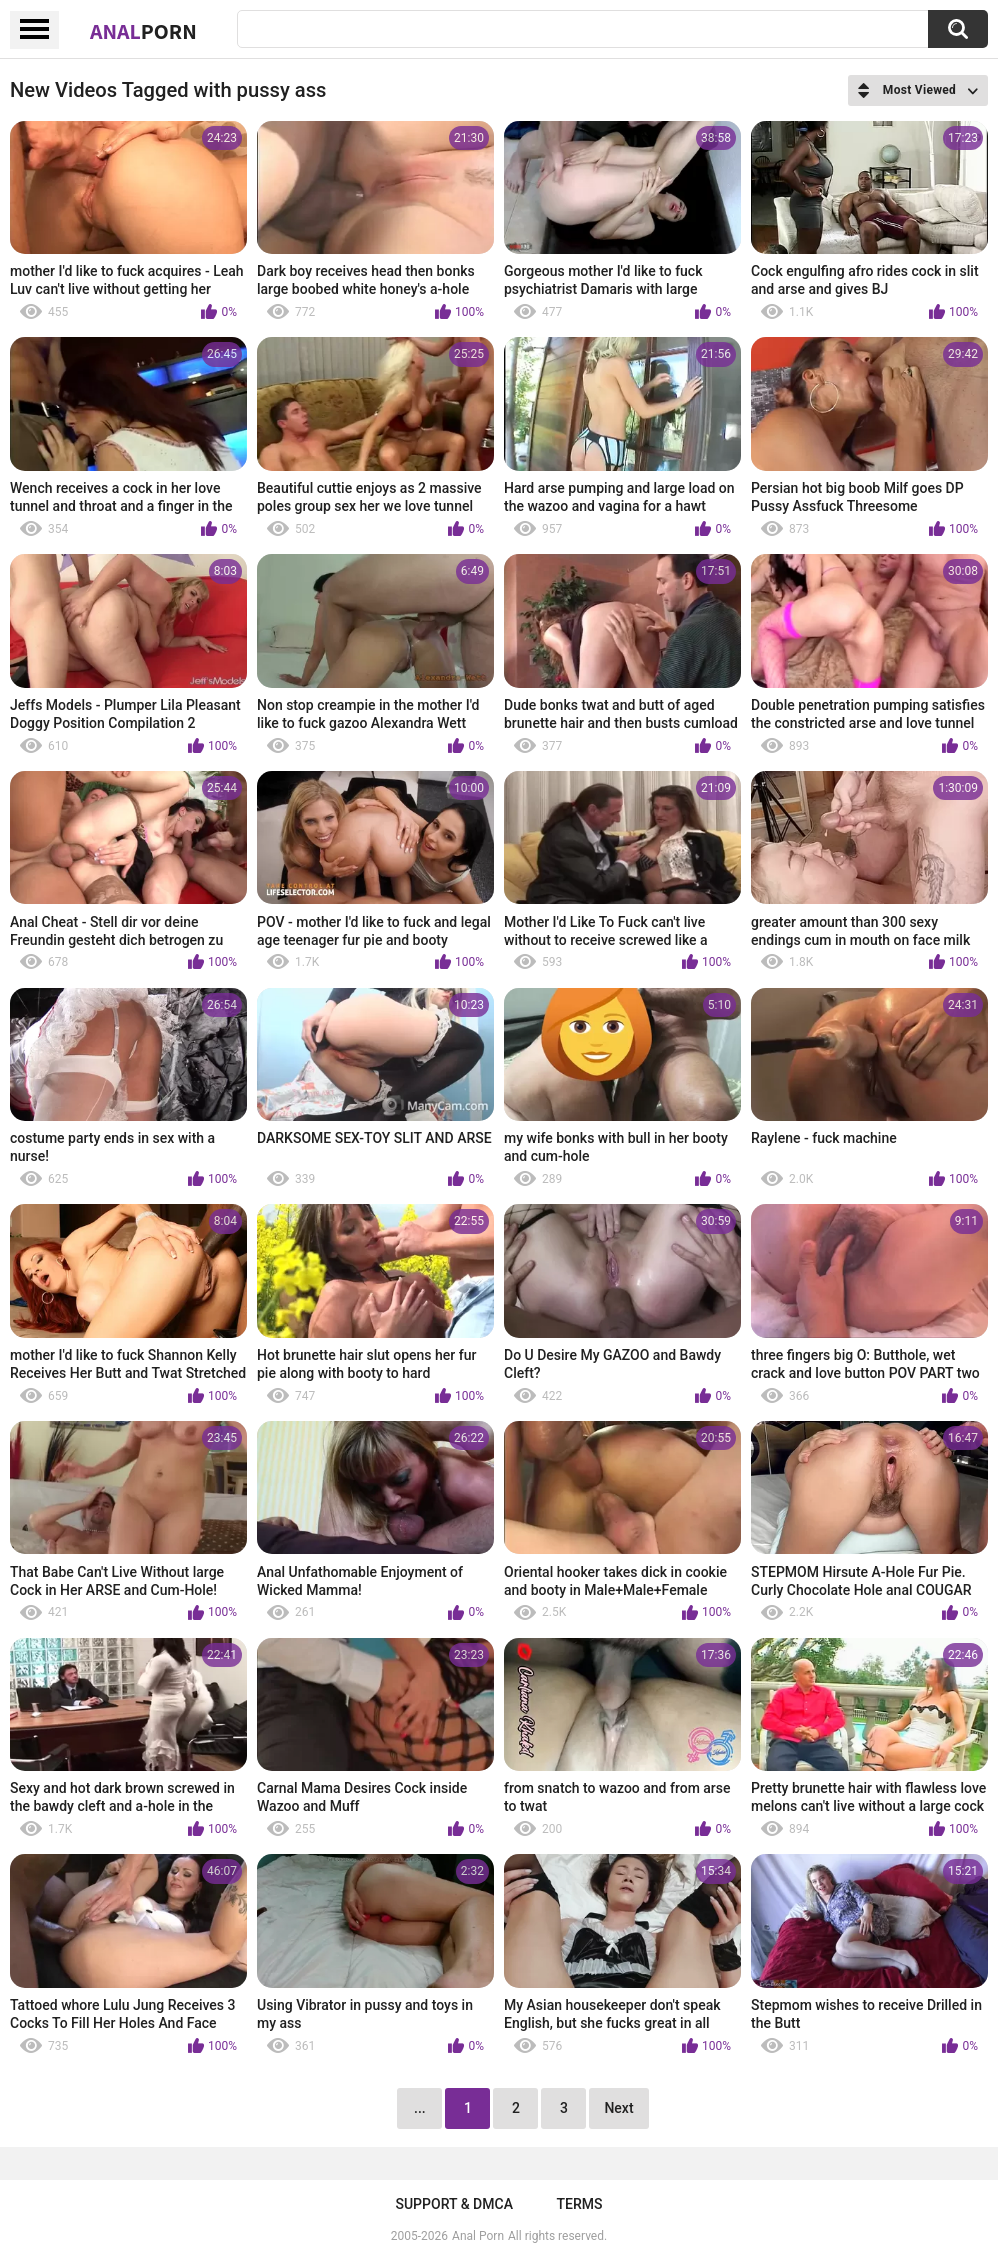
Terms (580, 2204)
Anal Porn (478, 2236)
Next (618, 2108)
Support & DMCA (453, 2204)
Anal (143, 31)
